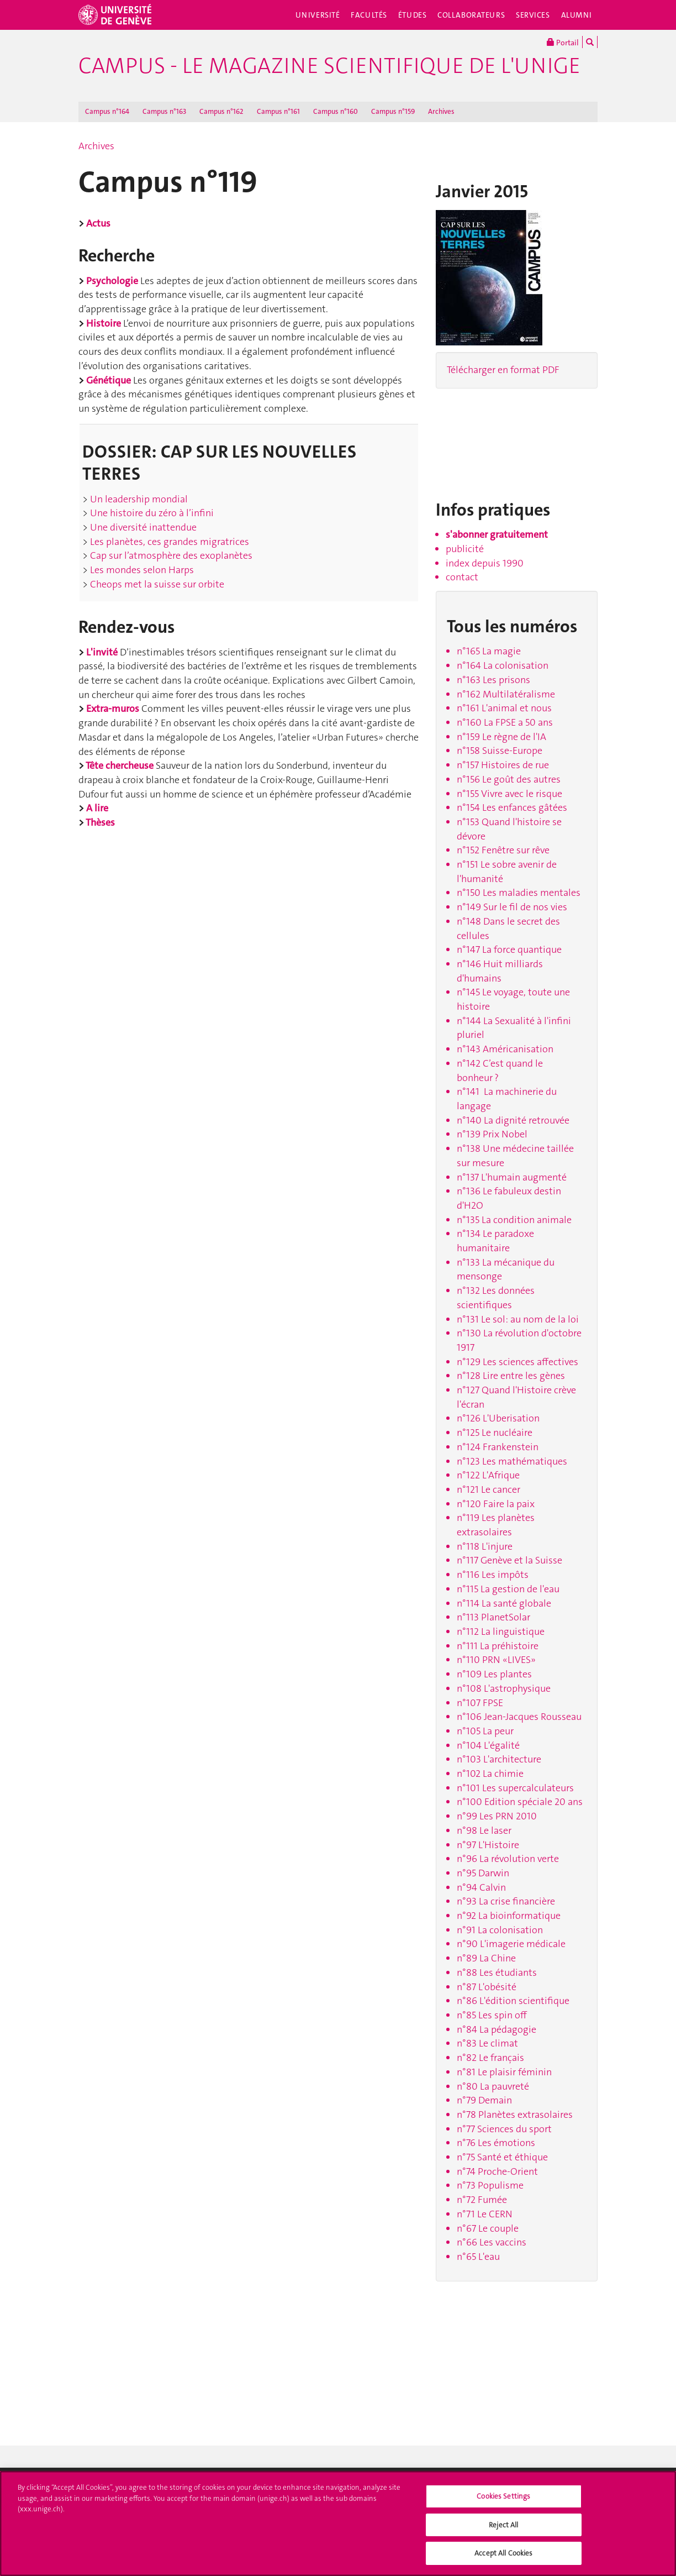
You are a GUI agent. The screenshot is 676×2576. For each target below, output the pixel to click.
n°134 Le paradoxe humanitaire (495, 1241)
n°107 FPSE (480, 1702)
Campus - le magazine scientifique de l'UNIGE (329, 66)
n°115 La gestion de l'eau (508, 1589)
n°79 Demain (484, 2100)
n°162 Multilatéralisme (506, 694)
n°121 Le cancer (488, 1489)
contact (462, 577)
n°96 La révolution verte (508, 1858)
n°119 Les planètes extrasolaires (496, 1525)
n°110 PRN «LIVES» (496, 1659)
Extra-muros (112, 708)
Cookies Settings (503, 2496)
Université (317, 15)
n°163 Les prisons (493, 679)
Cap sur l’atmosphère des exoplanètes (170, 555)
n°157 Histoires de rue (503, 765)
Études (412, 15)
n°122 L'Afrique (488, 1475)
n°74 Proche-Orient (497, 2171)
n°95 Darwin (483, 1873)
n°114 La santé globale (504, 1603)
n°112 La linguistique (501, 1631)
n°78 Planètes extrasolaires (515, 2114)
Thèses (100, 822)
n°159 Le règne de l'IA (501, 736)
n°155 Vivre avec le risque (509, 793)
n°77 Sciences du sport (504, 2129)
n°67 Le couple (488, 2228)
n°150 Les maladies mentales (518, 892)
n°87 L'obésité (486, 1986)
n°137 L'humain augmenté (512, 1177)
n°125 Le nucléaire (494, 1432)
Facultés (369, 15)
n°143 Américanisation (505, 1049)
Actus (98, 223)
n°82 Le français (490, 2057)
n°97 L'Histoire (488, 1844)
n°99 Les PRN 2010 (497, 1816)
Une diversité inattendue (142, 527)
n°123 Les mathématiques (512, 1461)
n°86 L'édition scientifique (513, 2000)
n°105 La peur (485, 1731)
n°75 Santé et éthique (502, 2157)
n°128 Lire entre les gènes (511, 1375)
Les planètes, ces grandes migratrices (168, 541)
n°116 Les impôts (493, 1574)
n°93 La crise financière (506, 1901)
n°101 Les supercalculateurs (515, 1788)
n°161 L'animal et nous (504, 708)
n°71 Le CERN (485, 2214)
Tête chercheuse (120, 765)
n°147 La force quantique (509, 949)
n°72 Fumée (482, 2199)
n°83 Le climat (487, 2043)
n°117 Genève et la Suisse (509, 1560)
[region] (338, 2523)
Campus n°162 (221, 111)
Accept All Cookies (503, 2553)
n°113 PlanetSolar (493, 1617)
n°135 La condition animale (514, 1219)
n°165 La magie (489, 651)
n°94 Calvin (481, 1887)
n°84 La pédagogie (496, 2029)
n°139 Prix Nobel (492, 1134)
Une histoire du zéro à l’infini (151, 513)
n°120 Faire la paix (496, 1503)
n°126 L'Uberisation (498, 1418)
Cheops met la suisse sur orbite (156, 584)
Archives (441, 111)
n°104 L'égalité (488, 1745)
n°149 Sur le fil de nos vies (512, 907)
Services (533, 15)
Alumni (576, 15)
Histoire (103, 323)
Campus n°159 (393, 111)
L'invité (102, 652)
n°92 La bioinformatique (509, 1915)
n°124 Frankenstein (497, 1447)
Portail (563, 42)
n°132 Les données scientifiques (496, 1297)
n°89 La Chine (486, 1958)
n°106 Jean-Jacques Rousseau (519, 1716)
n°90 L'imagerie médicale (511, 1943)
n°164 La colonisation (502, 665)
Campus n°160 (335, 111)
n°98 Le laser (484, 1830)
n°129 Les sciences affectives (517, 1361)
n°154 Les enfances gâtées (512, 807)
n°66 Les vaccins (491, 2242)
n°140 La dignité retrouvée (513, 1120)
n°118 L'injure (485, 1546)
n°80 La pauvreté (493, 2086)
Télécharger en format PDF (503, 369)
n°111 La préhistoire (497, 1645)
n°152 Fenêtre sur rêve (503, 850)
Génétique (108, 380)
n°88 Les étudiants (497, 1972)
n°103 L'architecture (499, 1759)
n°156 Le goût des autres (509, 779)
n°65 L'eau (478, 2256)
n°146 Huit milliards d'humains (500, 971)
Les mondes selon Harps (141, 569)
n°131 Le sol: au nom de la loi (518, 1319)
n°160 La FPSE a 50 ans (505, 722)
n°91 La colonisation (500, 1930)
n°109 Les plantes (494, 1674)
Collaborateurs (471, 15)
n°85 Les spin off (492, 2015)
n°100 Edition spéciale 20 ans (520, 1801)
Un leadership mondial (138, 499)
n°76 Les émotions (496, 2142)
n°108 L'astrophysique (504, 1688)
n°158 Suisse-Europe (499, 750)
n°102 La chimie (490, 1773)
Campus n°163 (164, 111)
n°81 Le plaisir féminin (504, 2072)
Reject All (503, 2525)
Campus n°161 (278, 111)
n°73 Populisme (490, 2185)
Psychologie (112, 280)
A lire (97, 808)
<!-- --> (485, 440)
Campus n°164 (107, 111)
